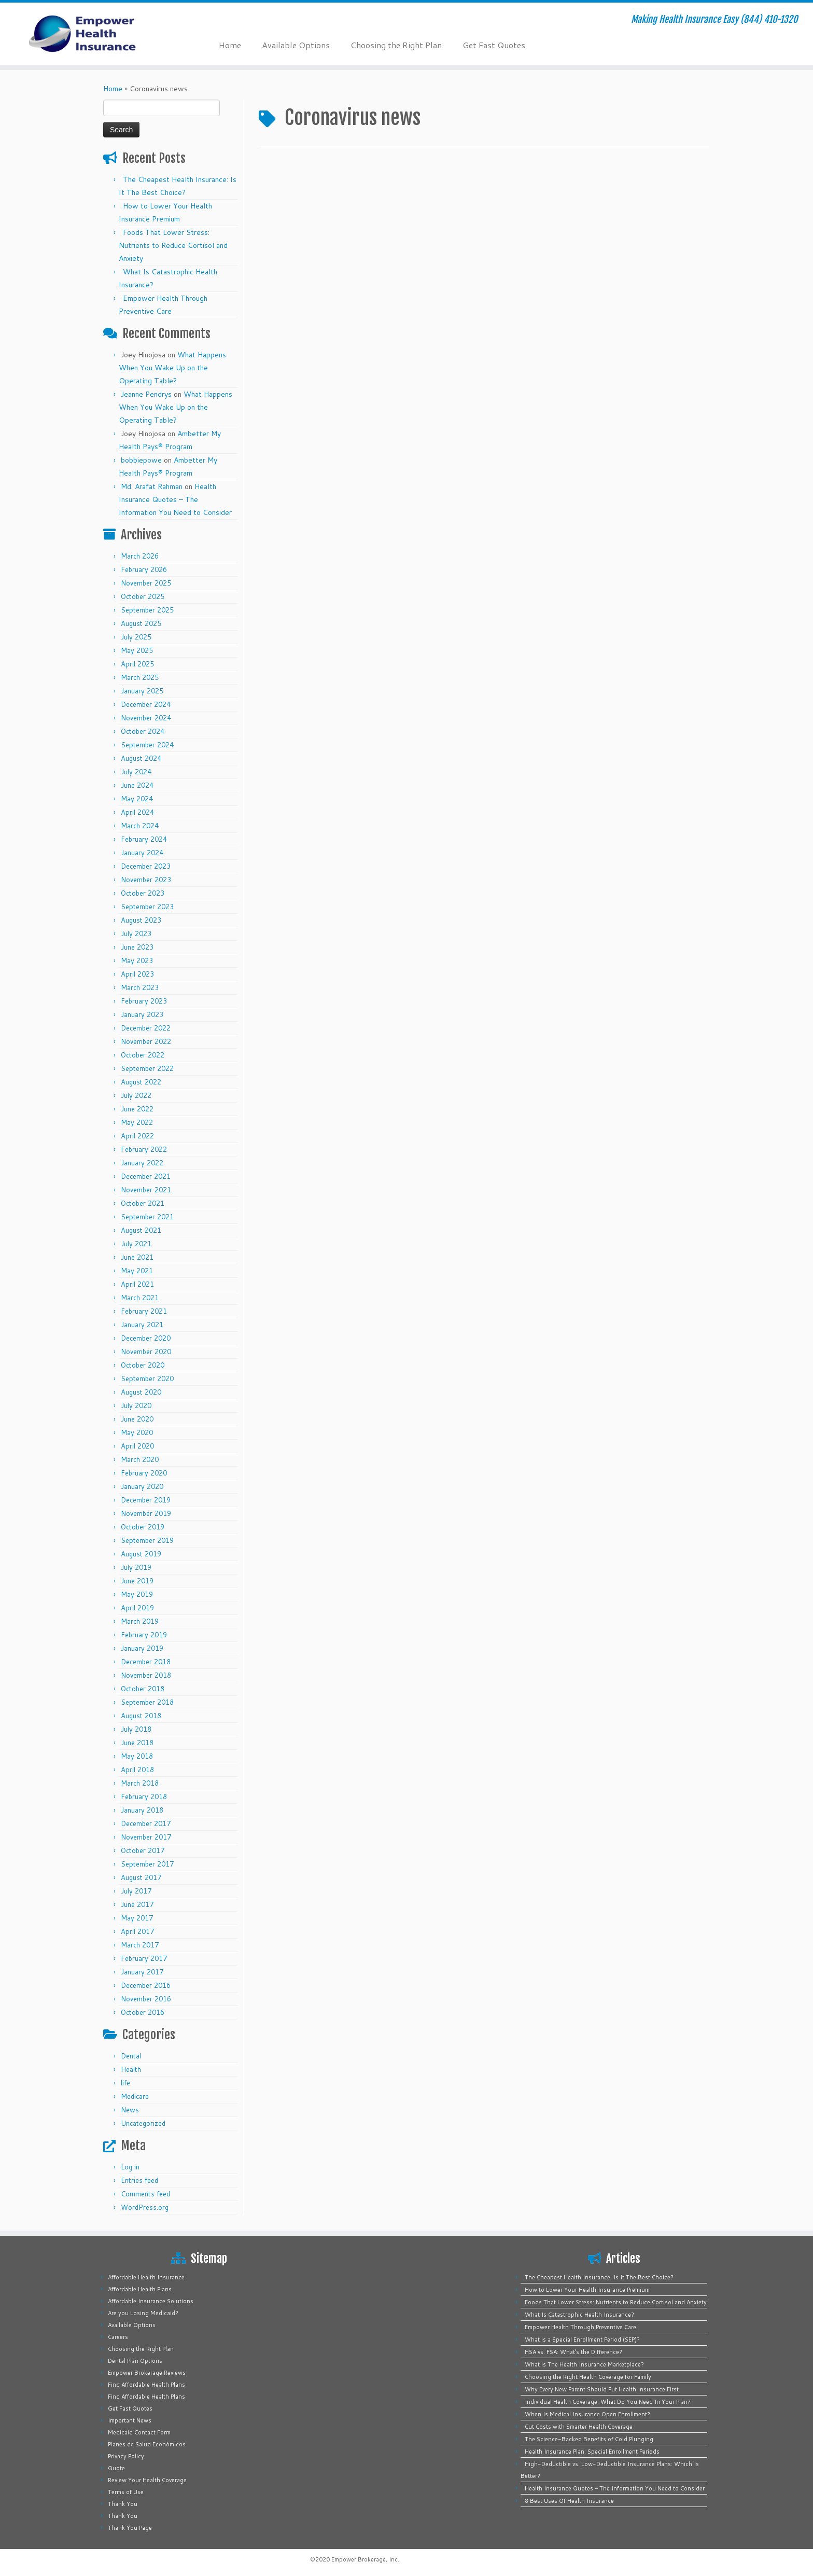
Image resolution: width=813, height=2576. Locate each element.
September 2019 (147, 1540)
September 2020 (147, 1378)
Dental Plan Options (135, 2361)
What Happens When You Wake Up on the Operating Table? (172, 368)
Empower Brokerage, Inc (364, 2559)
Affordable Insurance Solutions (150, 2301)
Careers (118, 2337)
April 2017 (137, 1931)
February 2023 (144, 1001)
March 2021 (140, 1297)
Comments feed (145, 2193)
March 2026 (140, 556)
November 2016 (146, 1998)
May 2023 (137, 960)
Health (131, 2069)
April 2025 (137, 664)
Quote (116, 2468)
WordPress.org (145, 2207)
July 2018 (136, 1729)
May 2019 (137, 1594)
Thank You (122, 2504)
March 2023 (140, 987)
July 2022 (136, 1095)
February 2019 (144, 1634)
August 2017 (141, 1877)
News (130, 2109)
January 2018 (142, 1810)
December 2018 (146, 1661)
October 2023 (142, 893)
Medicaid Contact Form (139, 2432)
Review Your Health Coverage (147, 2480)
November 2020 (146, 1351)
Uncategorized (143, 2123)
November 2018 (146, 1675)
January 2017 (142, 1971)
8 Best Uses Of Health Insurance (569, 2501)
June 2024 (137, 785)
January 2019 (142, 1648)
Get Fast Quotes (493, 45)
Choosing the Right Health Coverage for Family (588, 2377)
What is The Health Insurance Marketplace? (584, 2364)
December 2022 (146, 1028)
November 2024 (146, 717)
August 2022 (141, 1082)
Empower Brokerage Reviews (147, 2373)
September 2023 (147, 906)
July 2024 (136, 771)
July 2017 (136, 1891)
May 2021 (137, 1270)
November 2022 (146, 1041)
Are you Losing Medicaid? (143, 2313)
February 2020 (144, 1473)
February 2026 (144, 569)
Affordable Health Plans (140, 2289)
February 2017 (144, 1958)
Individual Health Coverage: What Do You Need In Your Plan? (608, 2402)
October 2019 (142, 1526)
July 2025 (136, 637)
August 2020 (141, 1392)
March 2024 (140, 825)
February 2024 (144, 839)
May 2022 (137, 1122)
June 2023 (137, 947)
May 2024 (137, 798)
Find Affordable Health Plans (146, 2384)
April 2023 (137, 974)
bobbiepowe (141, 460)
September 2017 (147, 1864)
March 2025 (140, 677)
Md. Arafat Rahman (152, 486)
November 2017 (146, 1837)
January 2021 (142, 1324)
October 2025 (142, 596)
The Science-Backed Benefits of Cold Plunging (589, 2439)
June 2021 (137, 1257)
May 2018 (137, 1756)
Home (230, 45)
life (125, 2082)
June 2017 (137, 1904)
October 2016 (142, 2012)
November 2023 (146, 879)
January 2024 (142, 852)
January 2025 (142, 690)
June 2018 (137, 1742)
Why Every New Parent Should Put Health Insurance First (602, 2389)
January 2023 (142, 1014)
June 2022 (137, 1108)
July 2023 (136, 933)
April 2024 (137, 812)
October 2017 (142, 1850)
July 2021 (136, 1243)
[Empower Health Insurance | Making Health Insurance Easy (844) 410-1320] (94, 34)
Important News (129, 2420)
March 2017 (140, 1945)
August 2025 (141, 623)
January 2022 (142, 1162)
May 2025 (137, 650)
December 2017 (146, 1823)
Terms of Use (126, 2492)
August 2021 (141, 1230)
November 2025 (146, 583)
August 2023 (141, 920)
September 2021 (147, 1216)
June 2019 (137, 1580)
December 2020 (146, 1338)
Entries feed (139, 2180)
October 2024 (142, 731)
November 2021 (146, 1189)
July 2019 (136, 1567)
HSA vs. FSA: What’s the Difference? (573, 2352)
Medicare (135, 2096)
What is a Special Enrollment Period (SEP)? (582, 2339)
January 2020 (142, 1486)
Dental (131, 2055)
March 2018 (140, 1783)
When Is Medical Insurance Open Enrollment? (587, 2414)
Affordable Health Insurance (146, 2277)
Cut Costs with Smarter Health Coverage (579, 2426)
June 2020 (137, 1419)
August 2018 (141, 1715)
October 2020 (142, 1365)
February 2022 (144, 1149)
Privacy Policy (126, 2456)
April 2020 (137, 1446)
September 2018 (147, 1702)
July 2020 (136, 1405)
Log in (130, 2166)
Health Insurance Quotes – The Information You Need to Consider (175, 499)
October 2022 (142, 1055)
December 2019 (146, 1500)
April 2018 (137, 1769)
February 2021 (144, 1311)
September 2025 (147, 610)
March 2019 (140, 1621)
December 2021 (146, 1176)
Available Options (296, 45)
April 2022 (137, 1135)
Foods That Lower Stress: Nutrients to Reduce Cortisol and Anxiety (173, 245)
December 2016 (146, 1985)
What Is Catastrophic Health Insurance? (579, 2314)
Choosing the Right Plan (396, 45)
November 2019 (146, 1513)
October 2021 (142, 1203)
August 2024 (141, 758)
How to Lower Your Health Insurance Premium (587, 2290)
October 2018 (142, 1688)
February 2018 (144, 1796)
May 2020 (137, 1432)
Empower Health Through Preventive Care (580, 2327)
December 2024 (146, 704)
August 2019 (141, 1553)
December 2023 (146, 866)
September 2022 (147, 1068)
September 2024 (147, 744)
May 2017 (137, 1918)
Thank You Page (130, 2528)
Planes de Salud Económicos (147, 2444)
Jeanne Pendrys (146, 394)
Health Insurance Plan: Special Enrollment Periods (592, 2451)
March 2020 (140, 1459)
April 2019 (137, 1607)
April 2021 (137, 1284)
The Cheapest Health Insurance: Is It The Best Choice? (599, 2277)
